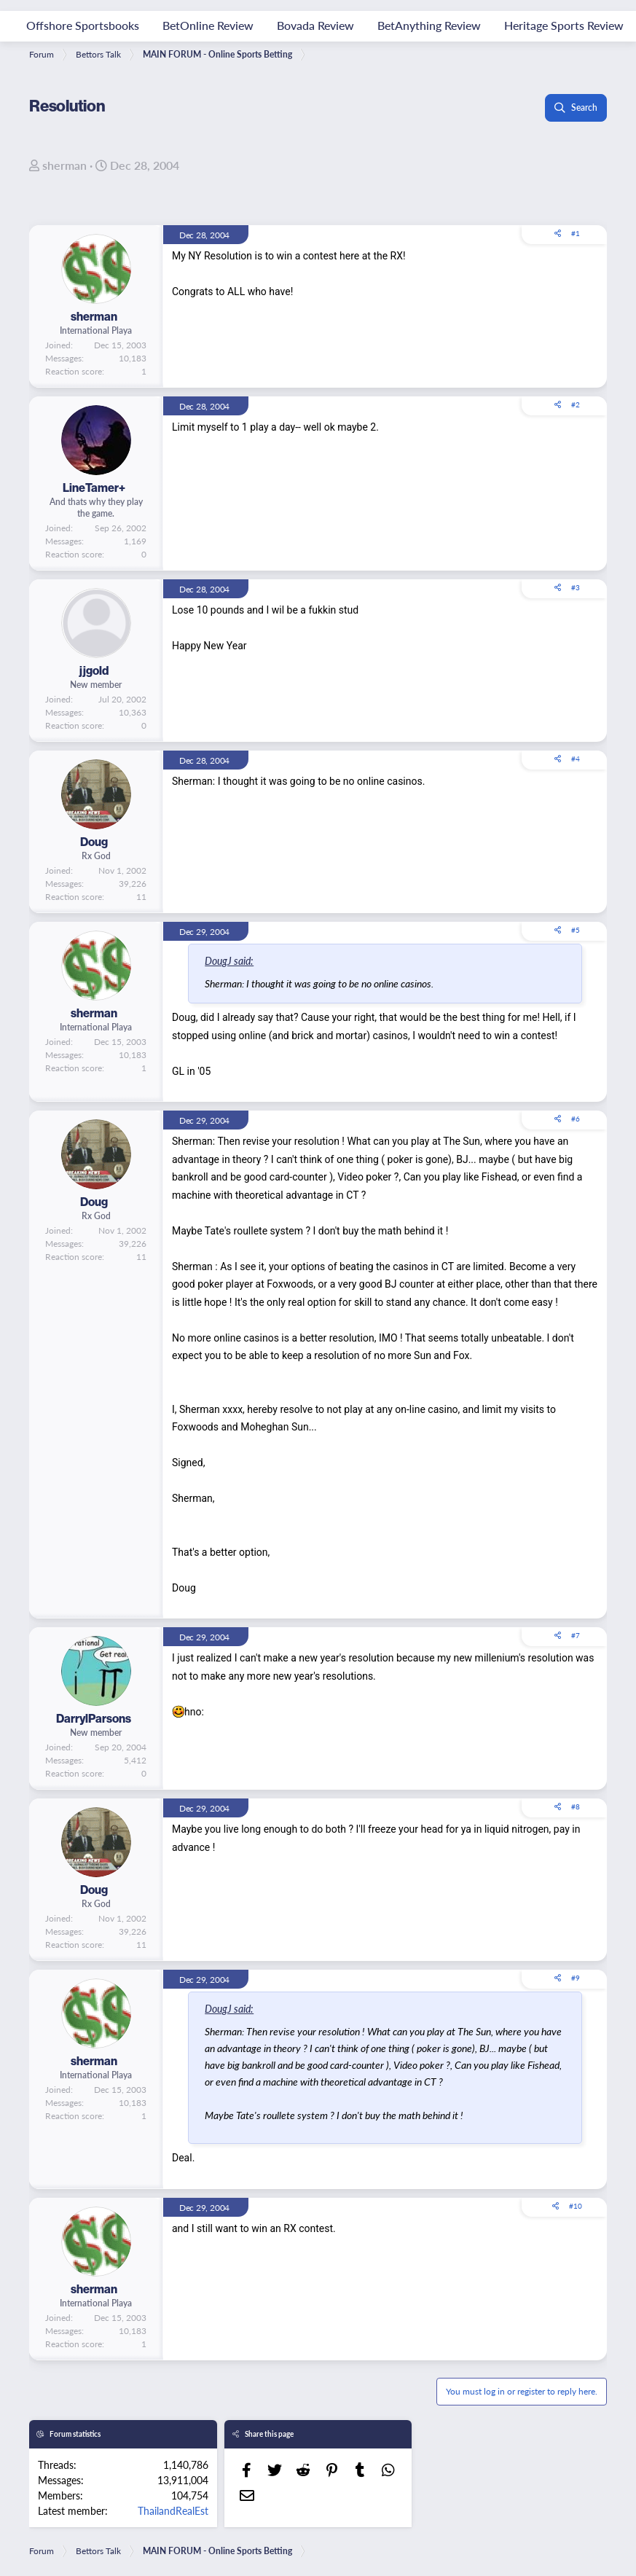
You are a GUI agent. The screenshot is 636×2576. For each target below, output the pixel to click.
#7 (575, 1635)
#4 (575, 758)
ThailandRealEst (173, 2510)
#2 (575, 404)
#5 (575, 930)
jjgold (94, 670)
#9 (575, 1978)
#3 (575, 587)
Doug (94, 841)
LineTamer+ (94, 487)
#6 (575, 1118)
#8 (575, 1806)
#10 (575, 2206)
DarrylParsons (93, 1718)
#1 (575, 233)
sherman (64, 165)
